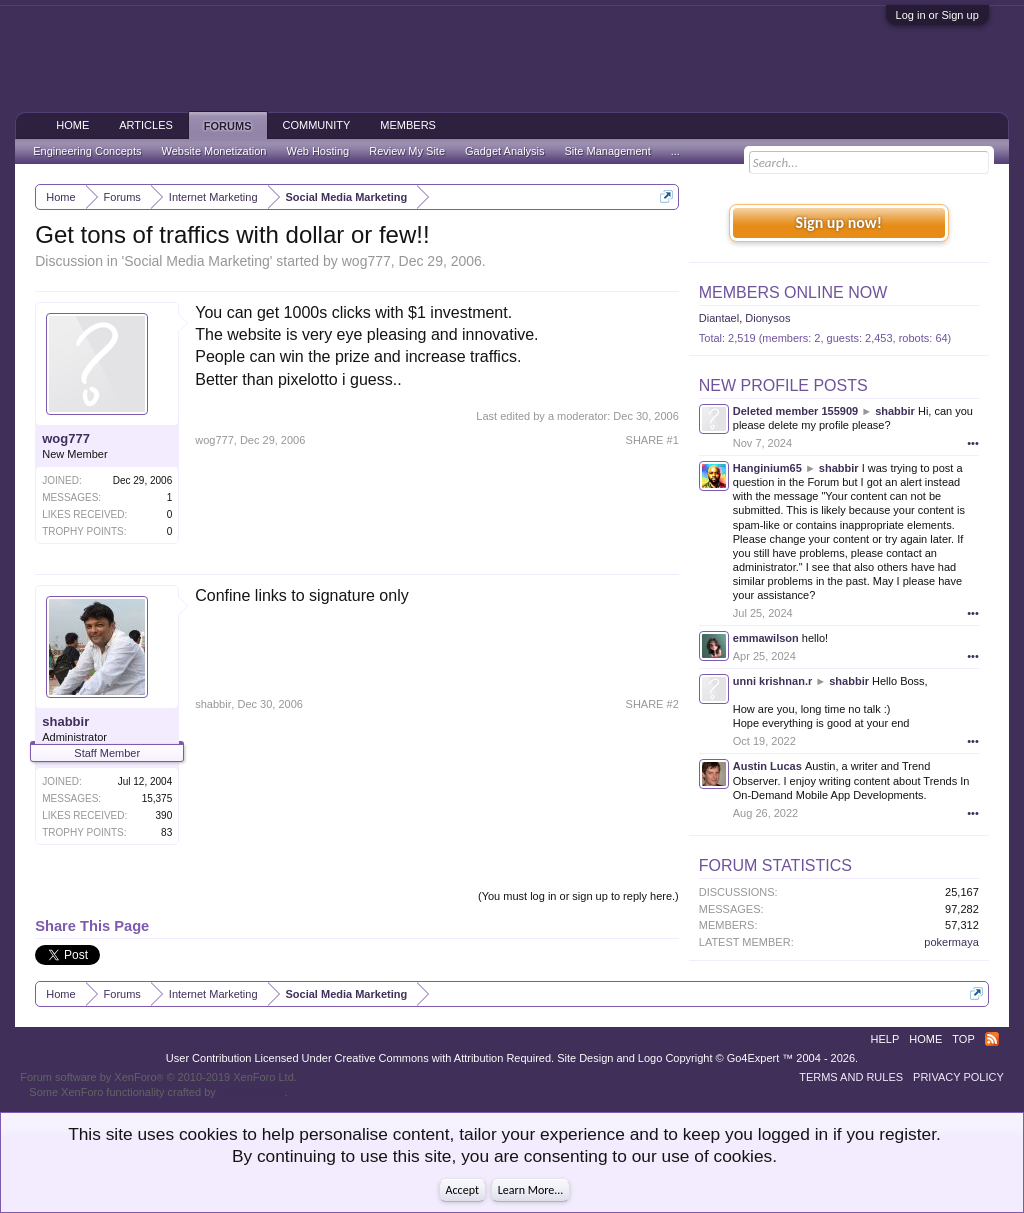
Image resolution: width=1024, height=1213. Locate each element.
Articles (146, 125)
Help (885, 1039)
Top (963, 1039)
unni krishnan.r (772, 681)
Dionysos (767, 318)
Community (317, 125)
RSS (992, 1039)
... (675, 151)
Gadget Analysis (505, 151)
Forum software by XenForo (158, 1077)
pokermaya (951, 942)
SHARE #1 (652, 440)
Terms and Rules (851, 1077)
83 (166, 832)
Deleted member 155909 (795, 411)
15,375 (157, 798)
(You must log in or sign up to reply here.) (578, 896)
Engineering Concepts (87, 151)
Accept (462, 1190)
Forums (228, 126)
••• (973, 443)
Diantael (719, 318)
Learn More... (531, 1190)
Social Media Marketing (197, 261)
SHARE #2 (652, 704)
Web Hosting (317, 151)
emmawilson (766, 638)
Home (72, 125)
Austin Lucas (767, 766)
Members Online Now (793, 292)
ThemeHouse (252, 1092)
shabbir (65, 721)
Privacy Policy (958, 1077)
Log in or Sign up (937, 15)
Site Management (608, 151)
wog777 (366, 261)
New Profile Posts (783, 385)
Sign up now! (839, 222)
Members (408, 125)
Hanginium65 (767, 468)
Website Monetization (213, 151)
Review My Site (407, 151)
